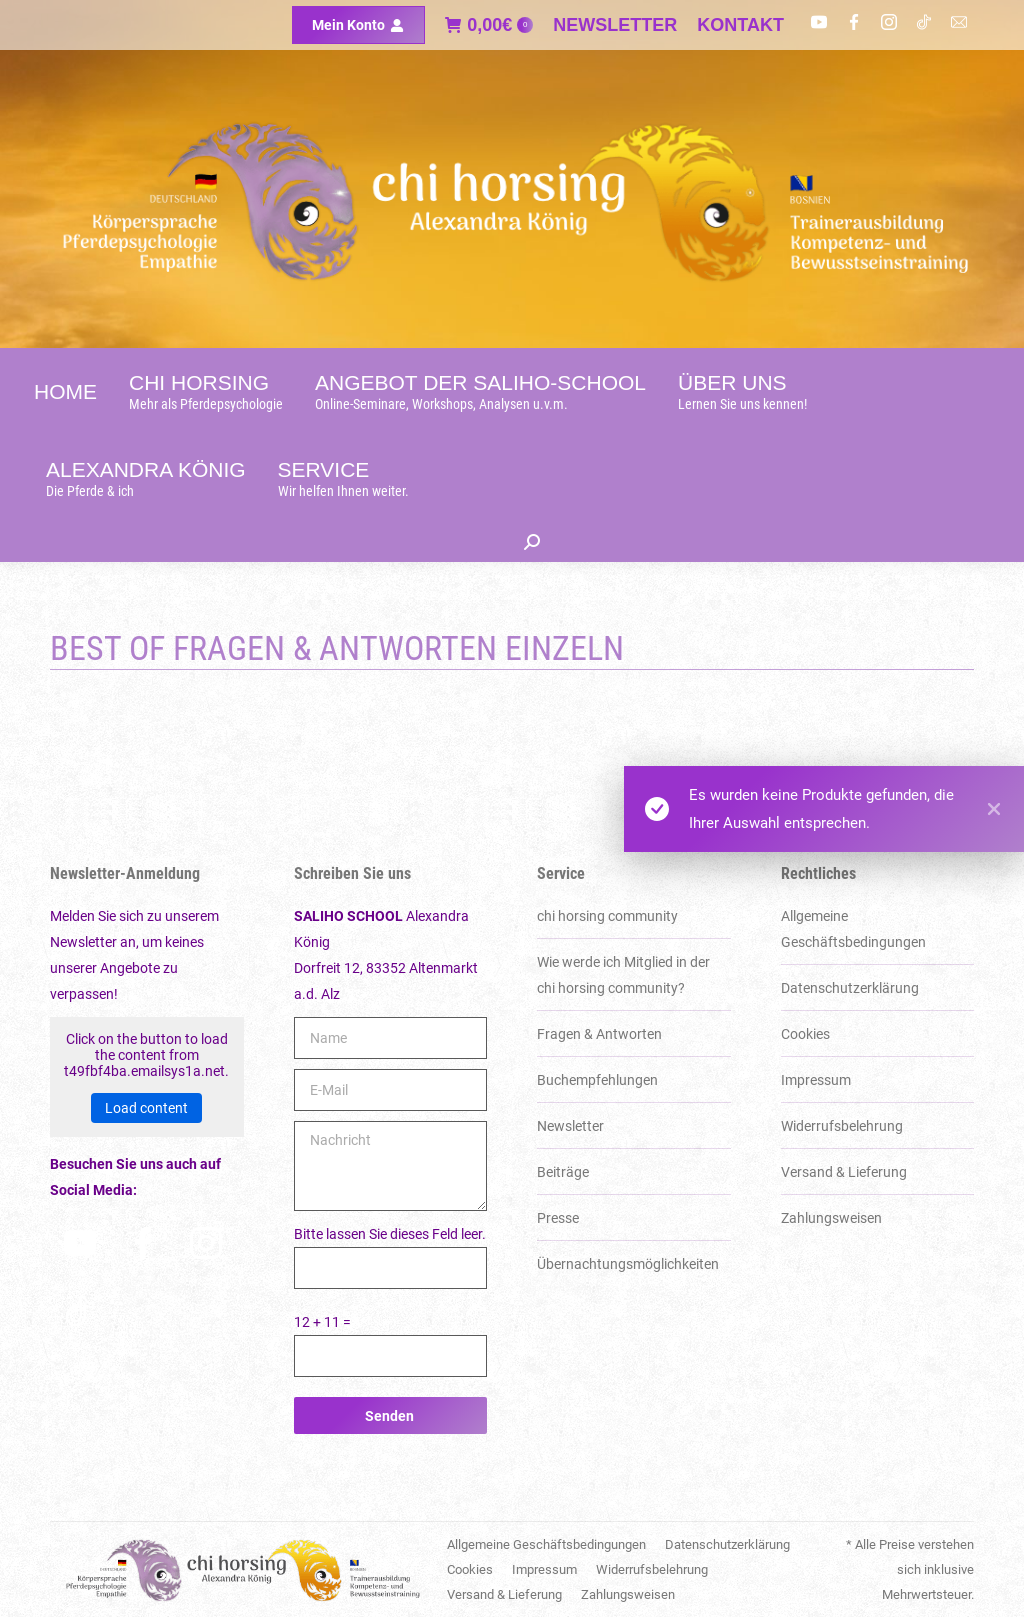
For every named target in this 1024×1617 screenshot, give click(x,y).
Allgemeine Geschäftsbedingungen (853, 929)
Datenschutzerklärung (850, 988)
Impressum (816, 1080)
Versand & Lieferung (844, 1172)
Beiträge (563, 1172)
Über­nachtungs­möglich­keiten (628, 1264)
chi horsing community (607, 916)
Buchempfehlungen (597, 1080)
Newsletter (570, 1126)
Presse (558, 1218)
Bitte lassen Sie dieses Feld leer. (390, 1234)
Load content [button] (146, 1108)
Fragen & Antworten (599, 1034)
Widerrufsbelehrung (842, 1126)
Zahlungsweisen (831, 1218)
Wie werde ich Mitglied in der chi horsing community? (623, 975)
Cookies (805, 1034)
